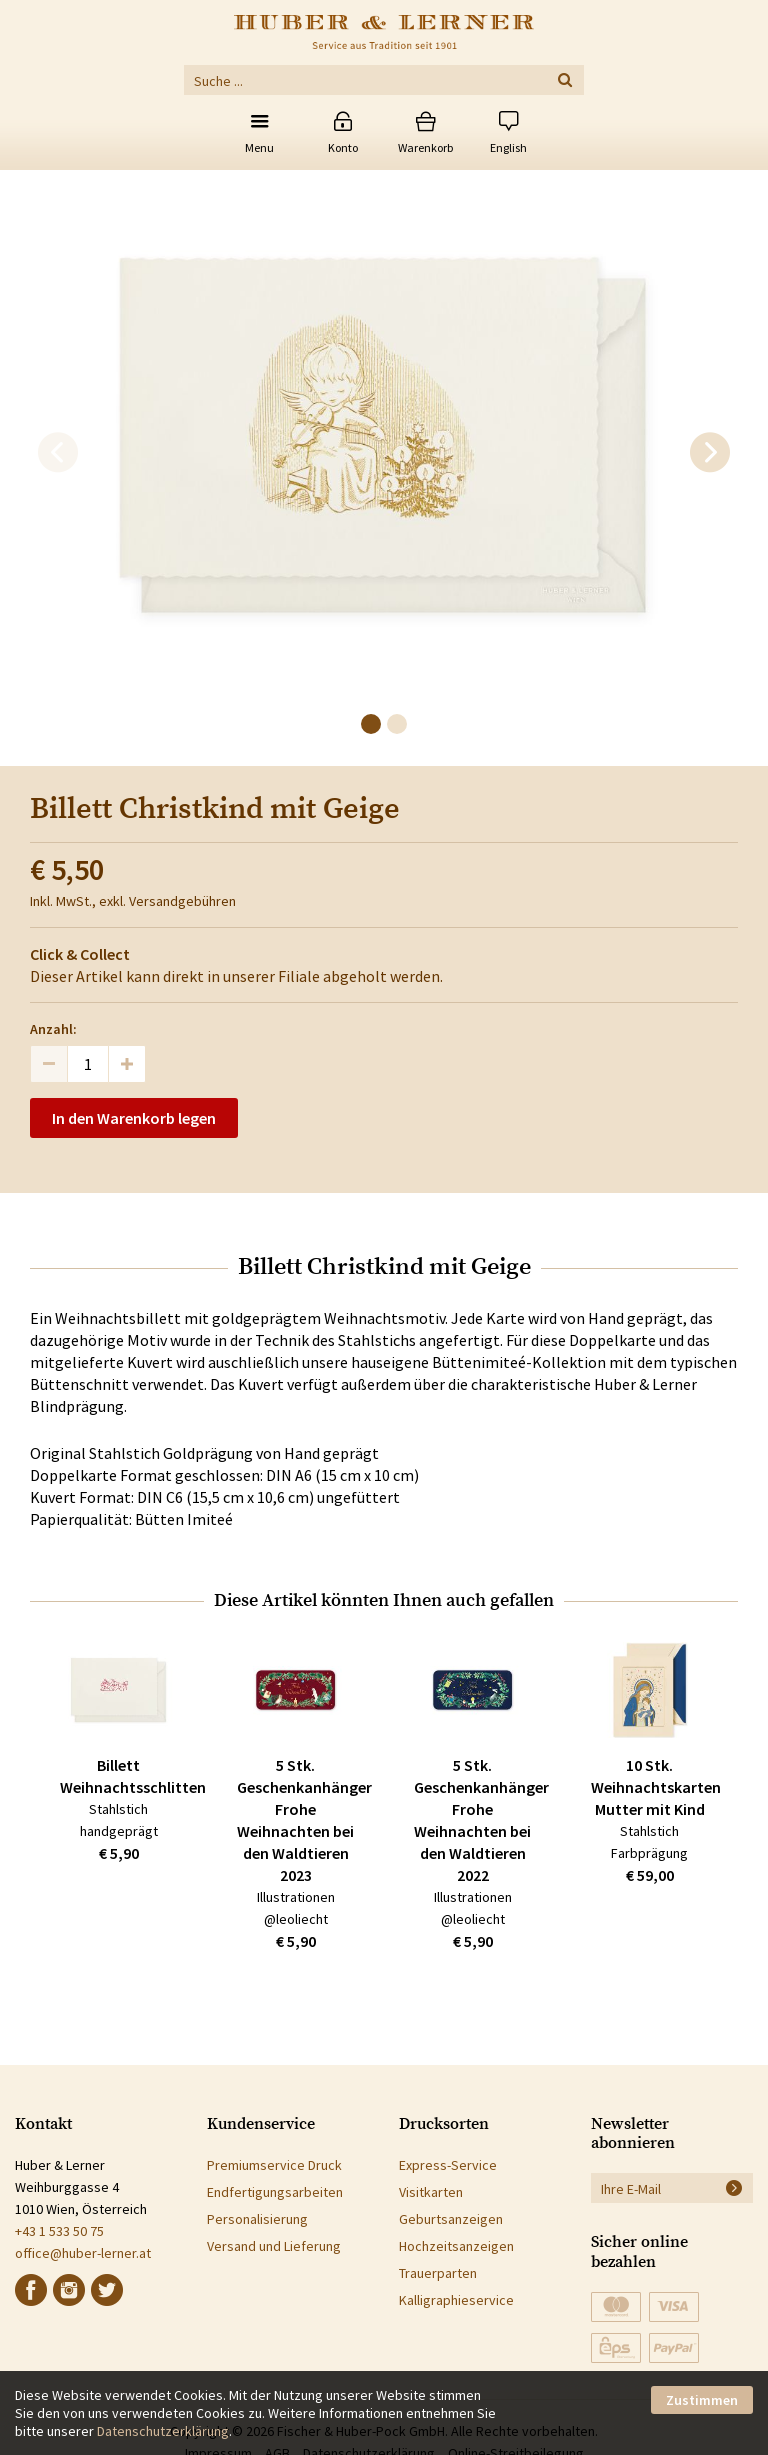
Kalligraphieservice (456, 2300)
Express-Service (448, 2165)
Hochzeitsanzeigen (456, 2246)
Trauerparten (438, 2273)
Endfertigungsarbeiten (275, 2192)
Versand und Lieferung (274, 2246)
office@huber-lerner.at (83, 2253)
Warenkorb (425, 147)
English (508, 147)
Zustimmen (702, 2400)
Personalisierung (257, 2219)
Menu (259, 147)
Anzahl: (53, 1029)
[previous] (58, 453)
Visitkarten (431, 2192)
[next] (710, 453)
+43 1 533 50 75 (59, 2231)
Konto (343, 147)
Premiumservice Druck (274, 2165)
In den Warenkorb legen (134, 1118)
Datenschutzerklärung (163, 2431)
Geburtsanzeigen (451, 2219)
